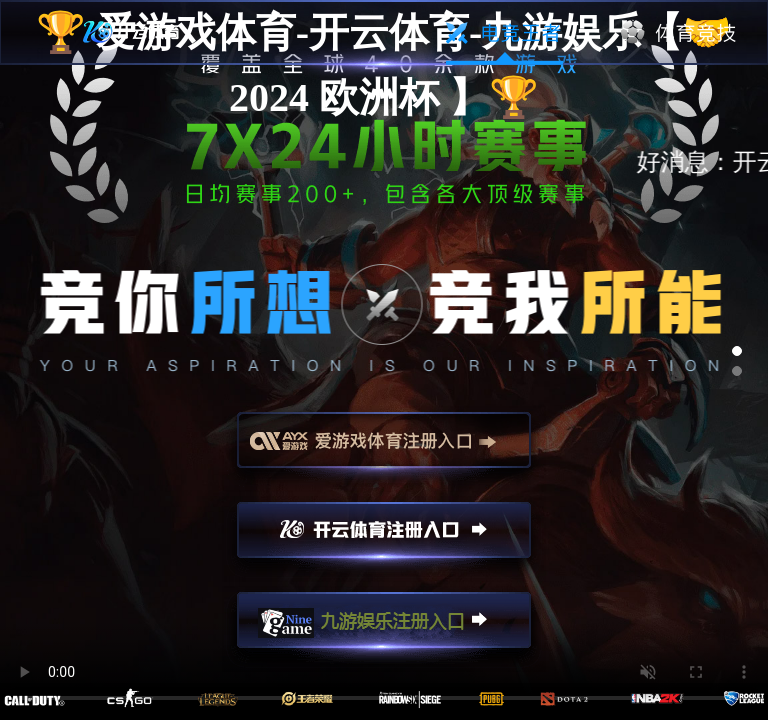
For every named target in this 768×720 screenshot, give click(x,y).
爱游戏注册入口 (384, 449)
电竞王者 (504, 33)
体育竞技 (679, 33)
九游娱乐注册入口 (384, 629)
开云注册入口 (384, 539)
